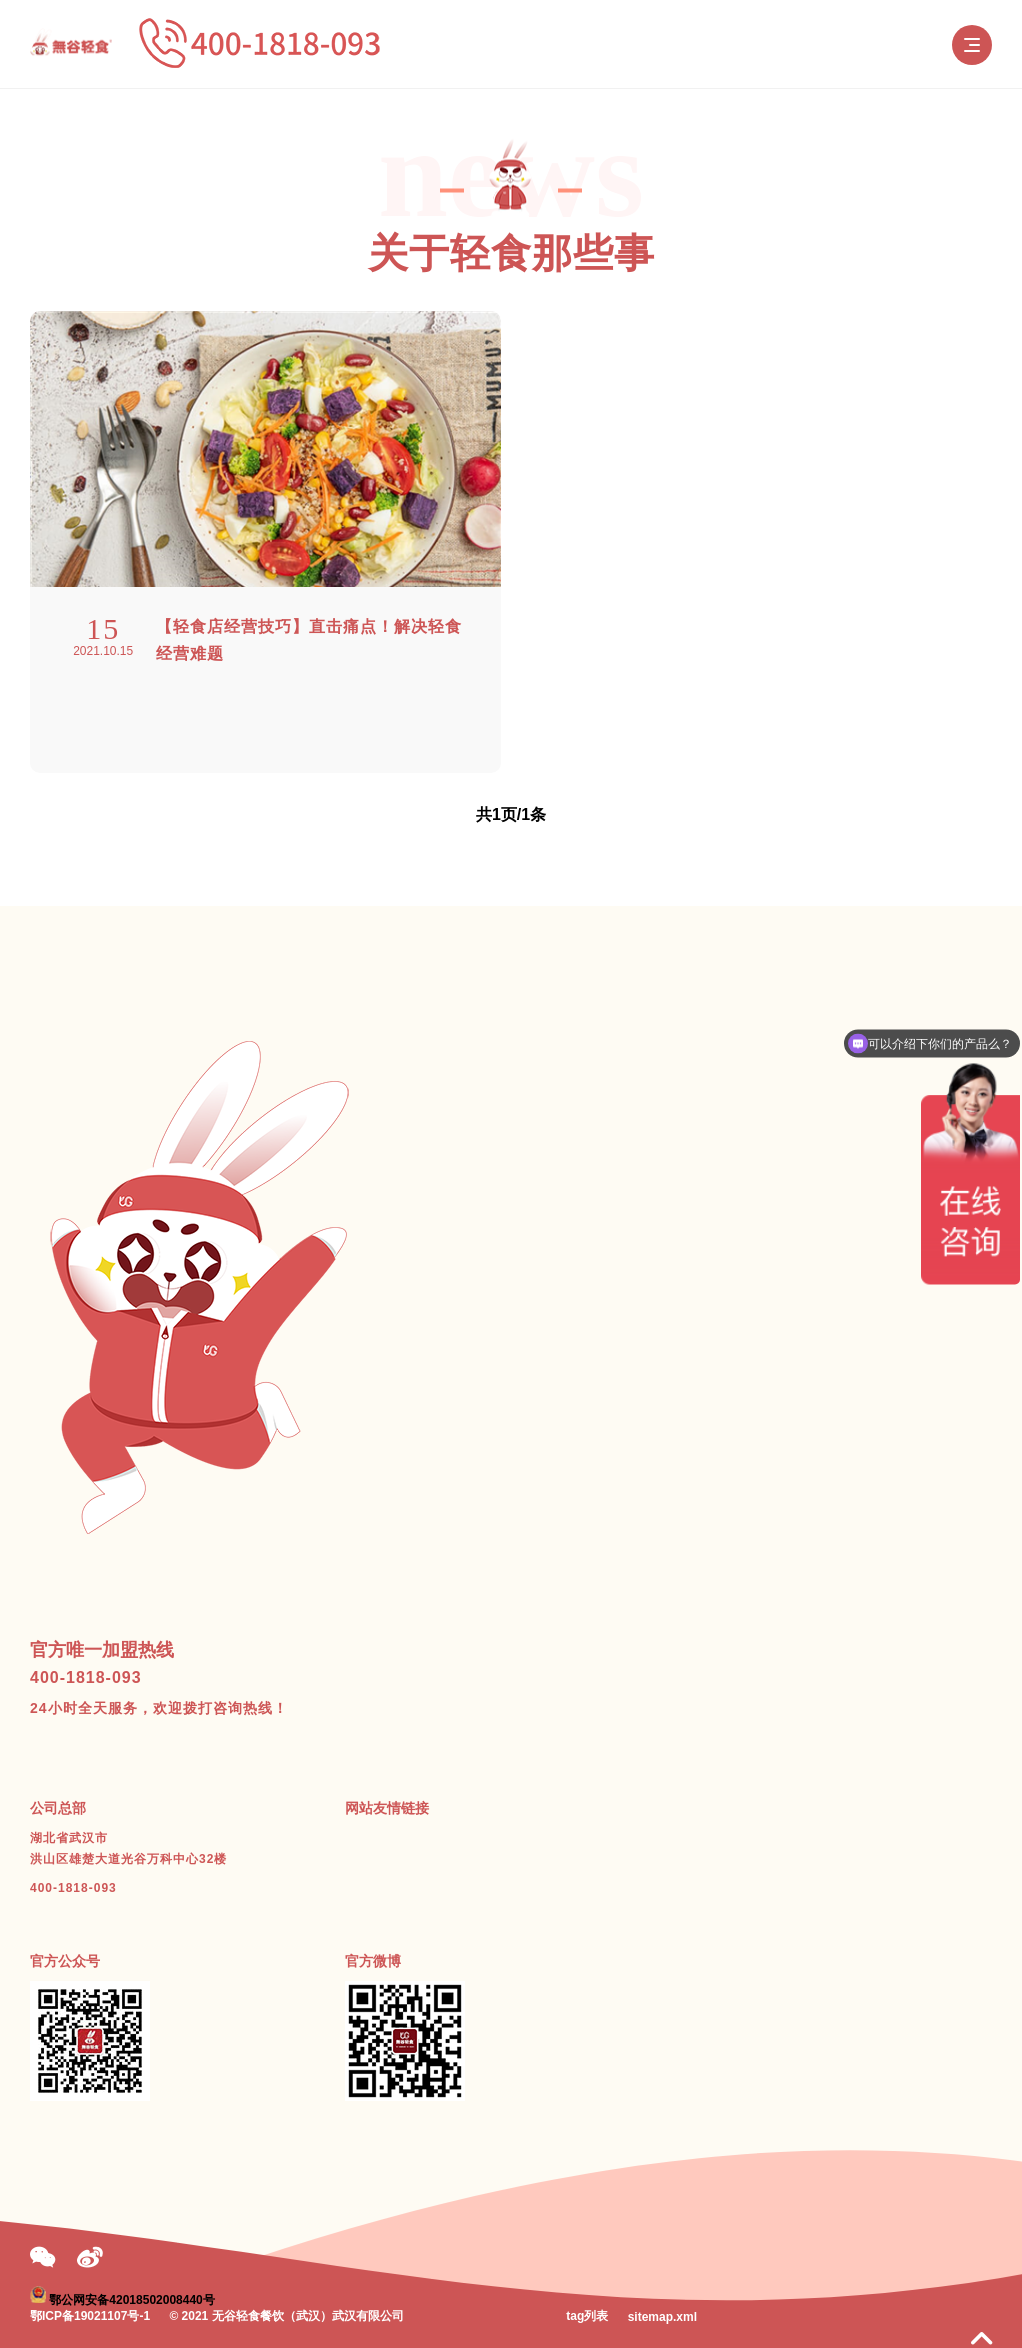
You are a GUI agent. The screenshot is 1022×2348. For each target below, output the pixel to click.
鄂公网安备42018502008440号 (131, 2299)
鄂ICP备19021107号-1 (90, 2316)
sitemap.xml (662, 2317)
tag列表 (587, 2316)
